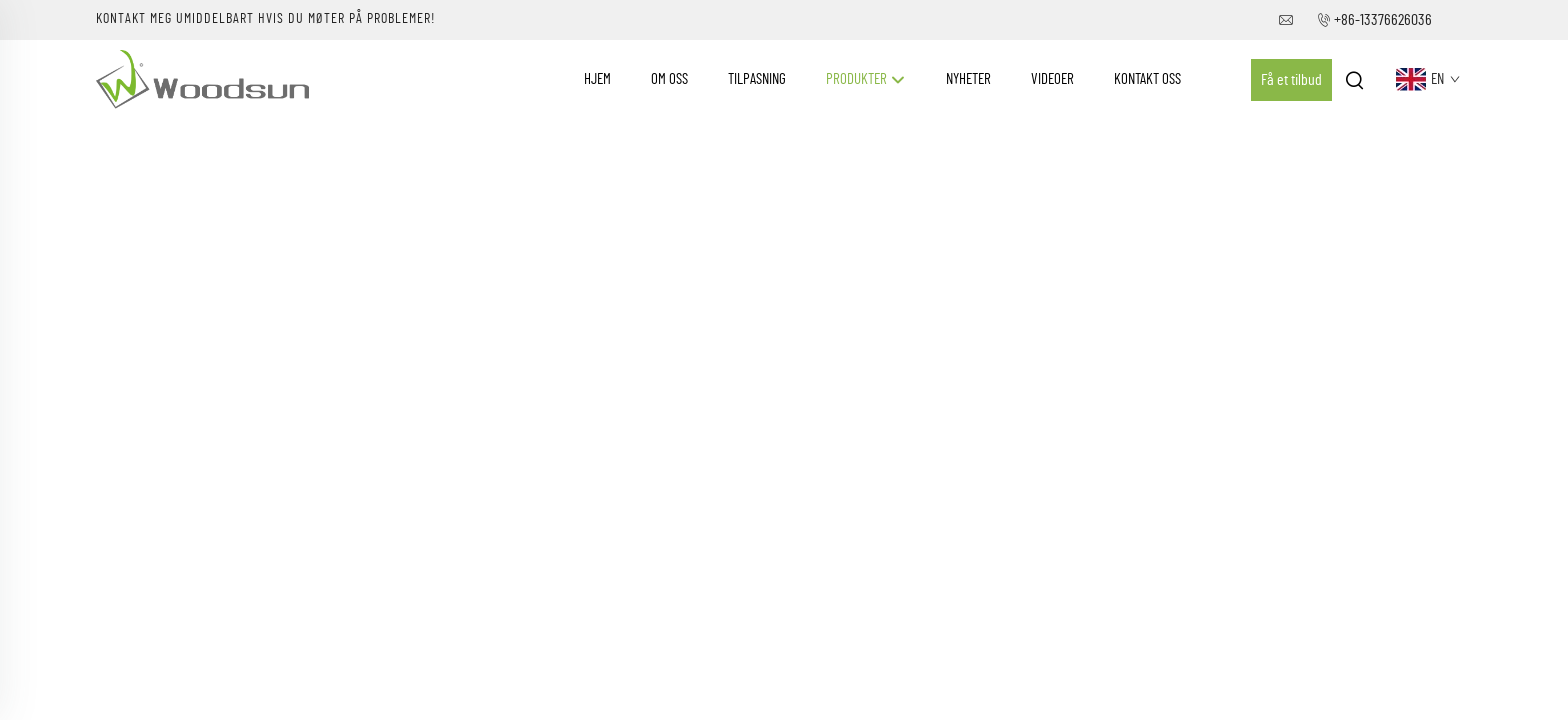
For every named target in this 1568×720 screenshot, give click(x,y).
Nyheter (968, 79)
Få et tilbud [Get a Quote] (1291, 80)
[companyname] (202, 79)
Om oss (669, 79)
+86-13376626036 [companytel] (1383, 20)
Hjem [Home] (597, 79)
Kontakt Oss (1147, 79)
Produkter (866, 80)
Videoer (1052, 79)
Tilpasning (757, 79)
